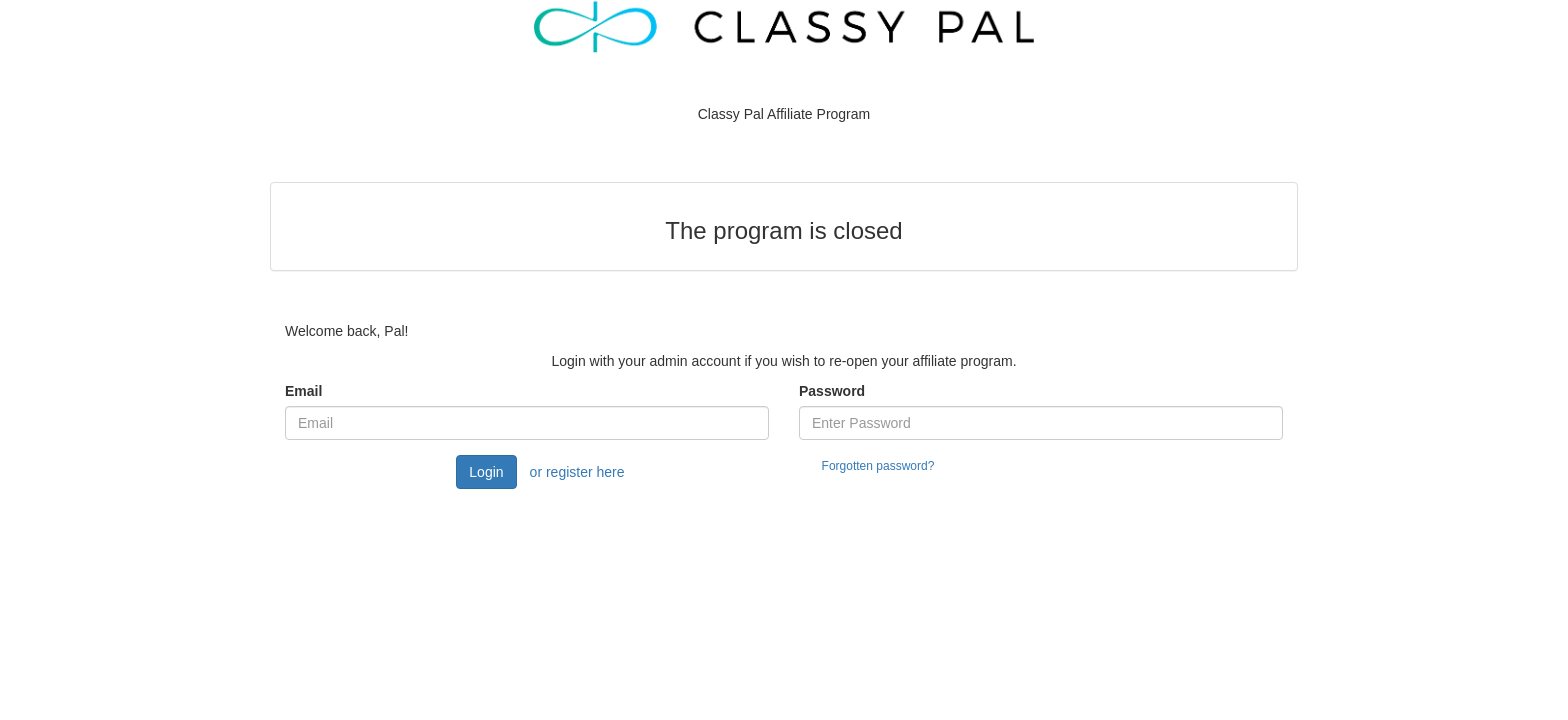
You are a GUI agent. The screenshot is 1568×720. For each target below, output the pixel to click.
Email (303, 391)
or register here (577, 472)
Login (486, 472)
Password (832, 391)
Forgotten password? (878, 466)
